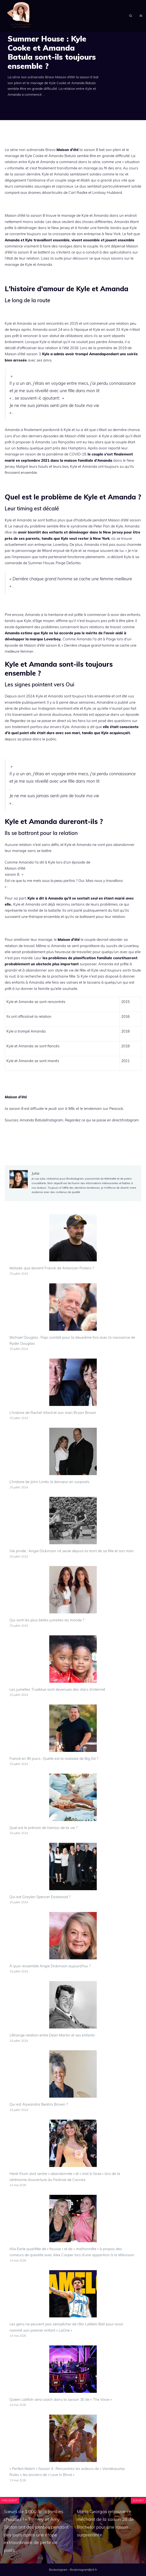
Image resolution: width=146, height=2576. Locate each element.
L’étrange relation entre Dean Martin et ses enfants (52, 2035)
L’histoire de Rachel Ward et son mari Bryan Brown (53, 1412)
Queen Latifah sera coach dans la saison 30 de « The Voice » (61, 2399)
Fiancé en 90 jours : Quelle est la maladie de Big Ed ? (54, 1758)
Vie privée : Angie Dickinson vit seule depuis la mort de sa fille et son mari (72, 1551)
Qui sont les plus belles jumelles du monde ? (47, 1620)
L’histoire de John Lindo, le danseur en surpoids (49, 1481)
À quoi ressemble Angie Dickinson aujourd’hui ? (50, 1966)
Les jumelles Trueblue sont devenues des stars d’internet (57, 1689)
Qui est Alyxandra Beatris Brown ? (39, 2104)
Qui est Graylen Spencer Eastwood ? (40, 1897)
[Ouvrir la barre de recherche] (130, 15)
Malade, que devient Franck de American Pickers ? (52, 1268)
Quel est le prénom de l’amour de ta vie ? (44, 1827)
